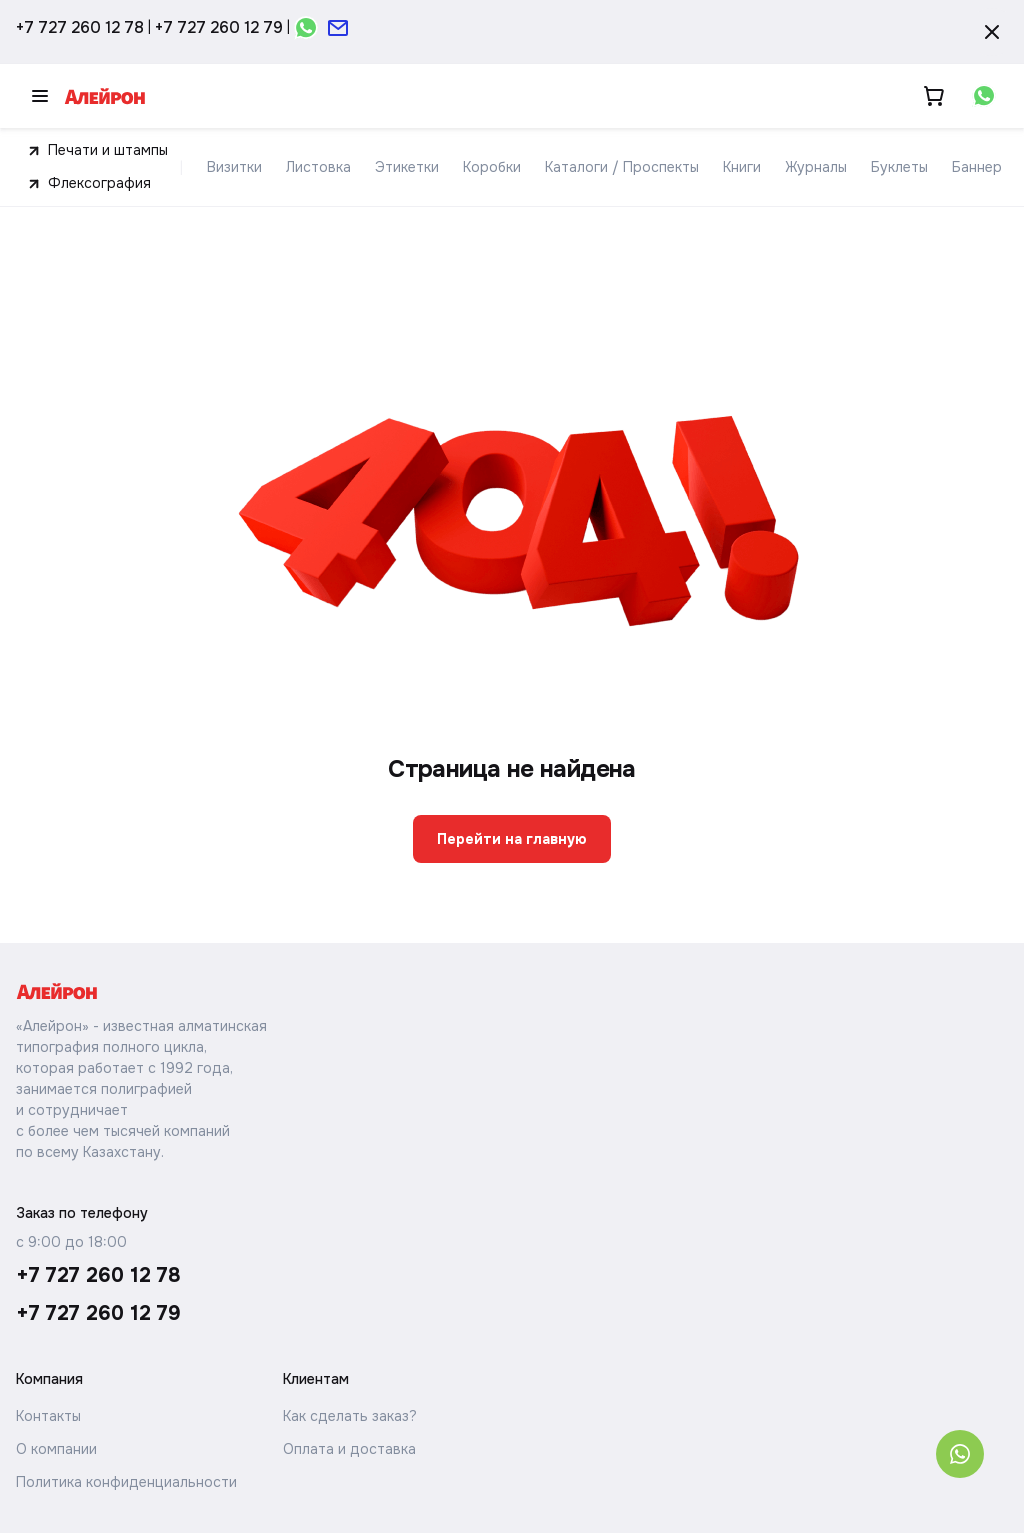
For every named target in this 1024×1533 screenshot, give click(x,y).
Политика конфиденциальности (126, 1482)
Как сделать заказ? (350, 1416)
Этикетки (407, 167)
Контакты (48, 1416)
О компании (56, 1449)
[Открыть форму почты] (338, 28)
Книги (742, 167)
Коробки (492, 167)
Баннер (977, 167)
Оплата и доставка (349, 1449)
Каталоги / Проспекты (622, 167)
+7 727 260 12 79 (219, 27)
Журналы (816, 167)
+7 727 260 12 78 (80, 27)
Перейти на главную (512, 839)
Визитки (234, 167)
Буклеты (899, 167)
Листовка (318, 167)
